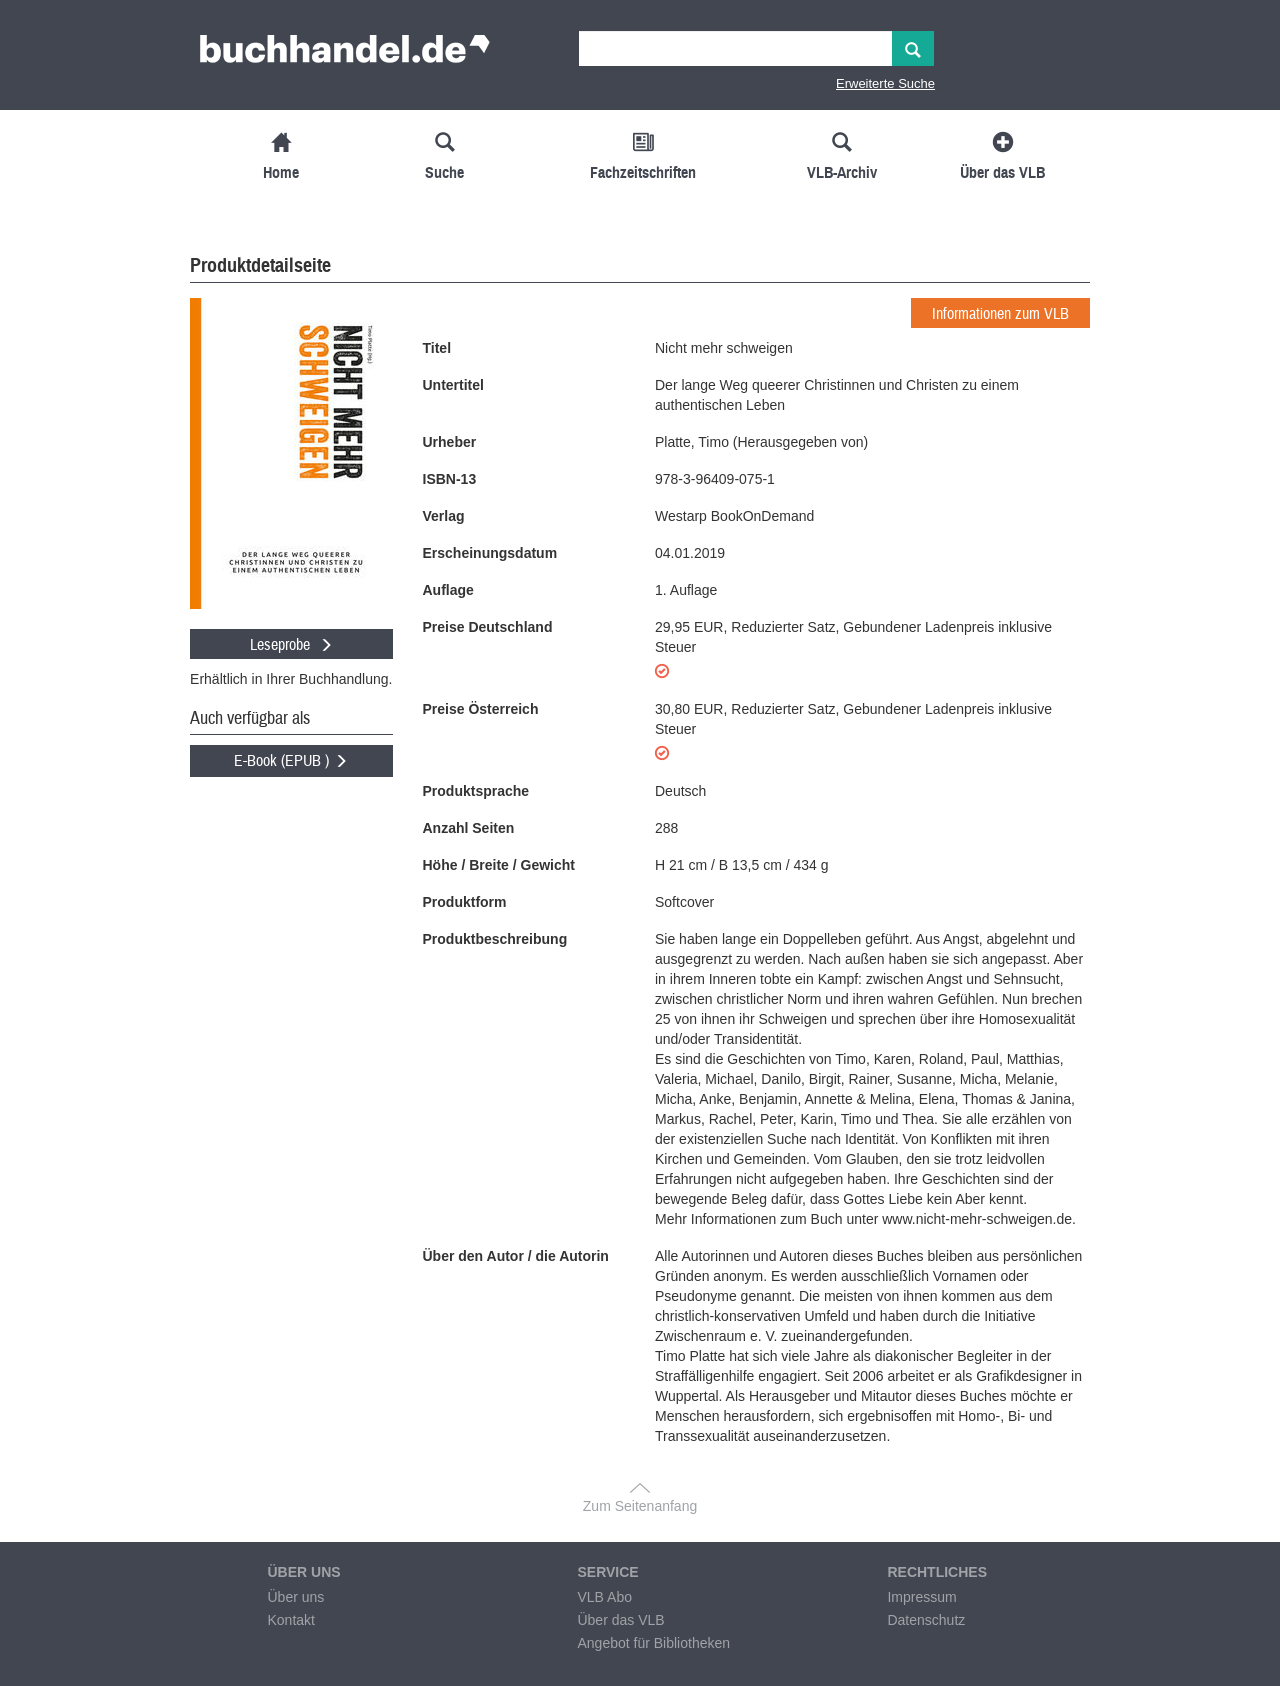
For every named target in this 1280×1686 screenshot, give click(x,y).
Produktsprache (476, 791)
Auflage (448, 590)
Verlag (444, 516)
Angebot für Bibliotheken (653, 1643)
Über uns (295, 1597)
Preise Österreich (481, 709)
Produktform (465, 902)
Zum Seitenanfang (640, 1506)
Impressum (921, 1597)
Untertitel (453, 385)
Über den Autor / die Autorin (516, 1256)
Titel (437, 348)
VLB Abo (604, 1597)
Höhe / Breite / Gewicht (499, 865)
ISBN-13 (450, 479)
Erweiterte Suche (885, 83)
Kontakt (290, 1620)
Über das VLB (620, 1620)
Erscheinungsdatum (490, 553)
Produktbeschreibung (495, 939)
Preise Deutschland (488, 627)
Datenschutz (926, 1620)
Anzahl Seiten (469, 828)
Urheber (450, 442)
